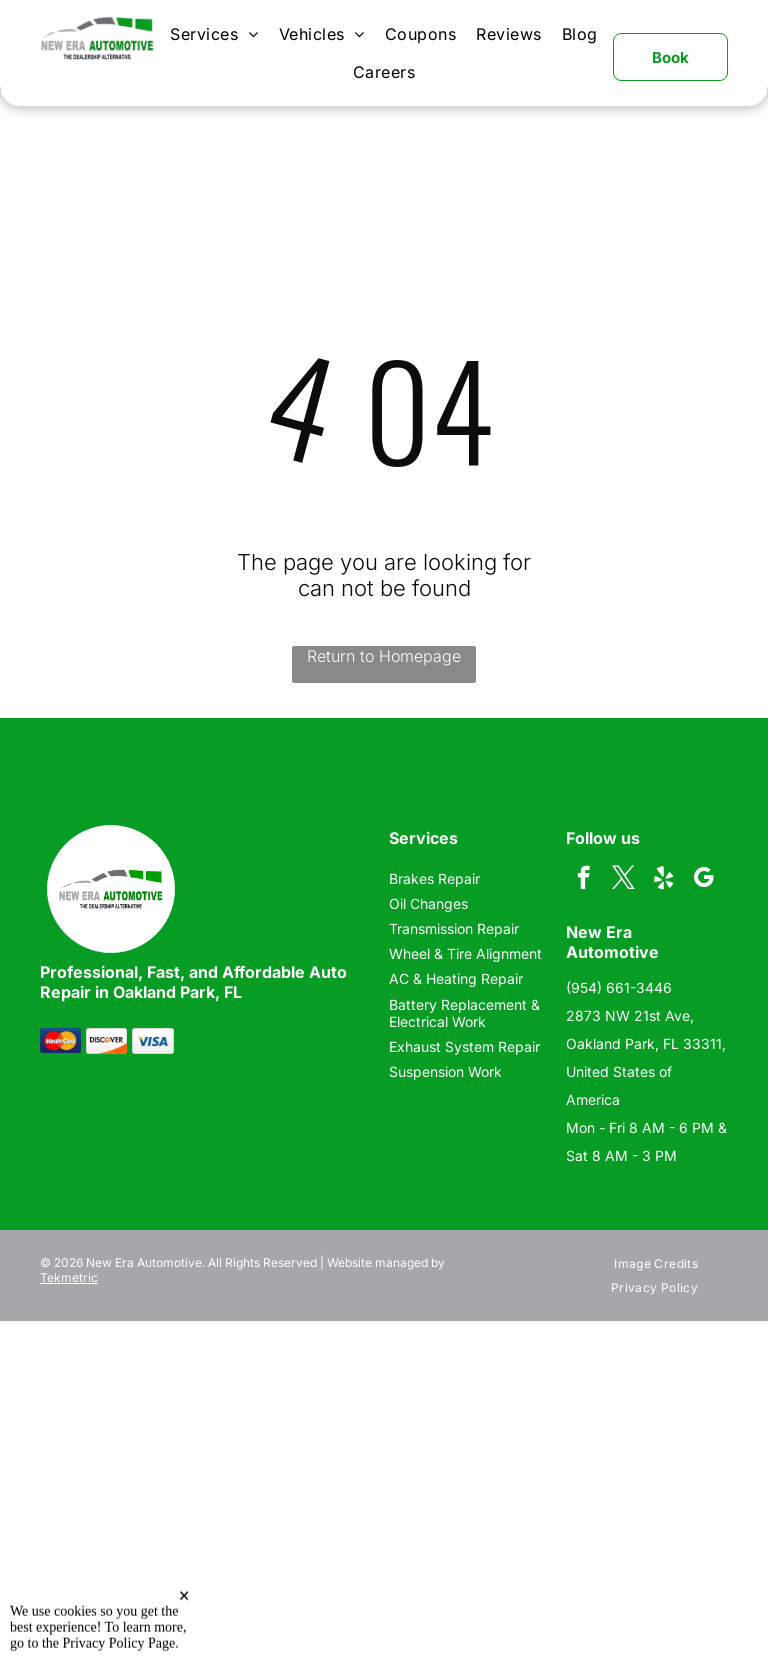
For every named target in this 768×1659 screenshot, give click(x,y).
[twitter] (623, 880)
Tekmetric (69, 1277)
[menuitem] (214, 34)
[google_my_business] (703, 880)
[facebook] (583, 880)
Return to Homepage (384, 656)
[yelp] (663, 880)
